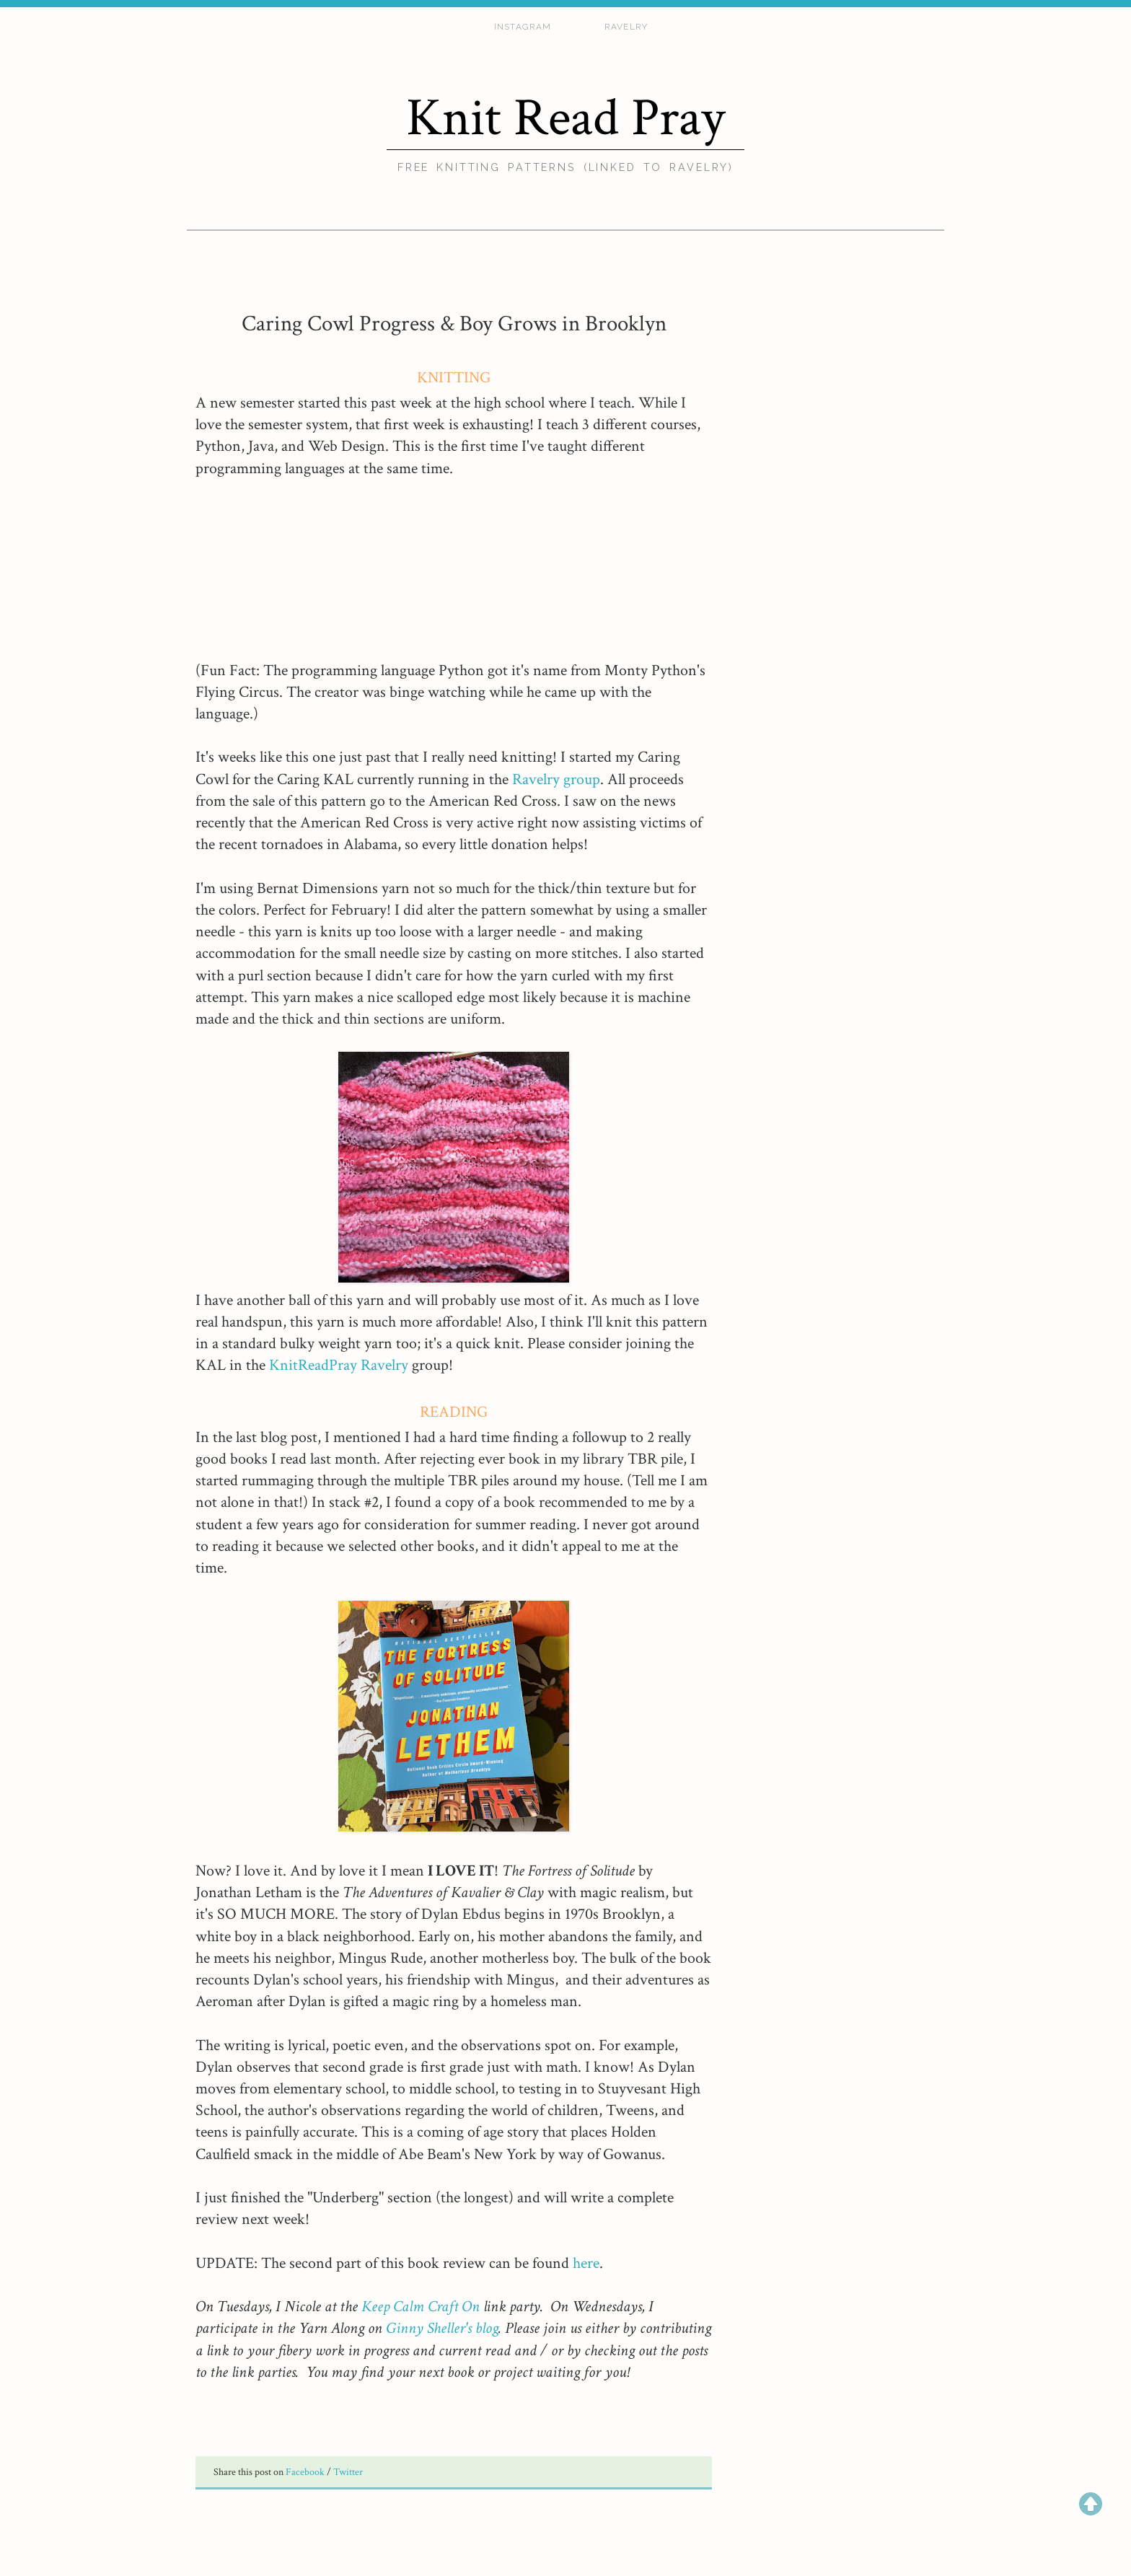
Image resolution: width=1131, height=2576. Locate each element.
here (586, 2263)
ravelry (626, 27)
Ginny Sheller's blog (442, 2328)
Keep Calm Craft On (420, 2306)
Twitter (348, 2472)
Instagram (523, 27)
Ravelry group (556, 779)
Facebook (306, 2472)
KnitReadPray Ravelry (340, 1365)
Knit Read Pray (565, 118)
